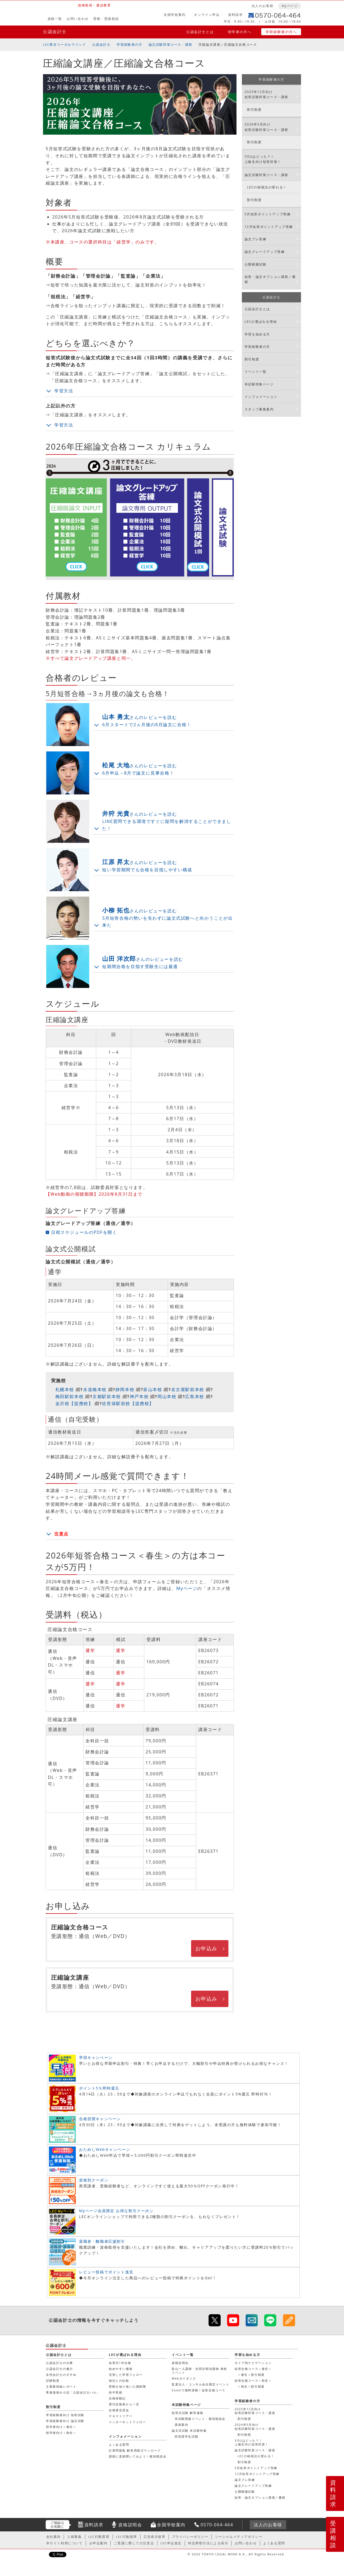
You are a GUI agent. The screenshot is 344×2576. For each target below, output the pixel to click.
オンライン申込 (207, 15)
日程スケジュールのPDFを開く (84, 1232)
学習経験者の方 (129, 44)
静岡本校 (125, 1389)
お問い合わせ (78, 19)
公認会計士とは (200, 31)
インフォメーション (261, 396)
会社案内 (53, 2537)
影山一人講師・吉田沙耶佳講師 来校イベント (199, 2370)
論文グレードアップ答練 (265, 251)
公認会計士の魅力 (59, 2369)
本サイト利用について (64, 2543)
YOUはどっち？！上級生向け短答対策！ (263, 159)
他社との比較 (119, 2380)
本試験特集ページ (259, 384)
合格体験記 (117, 2398)
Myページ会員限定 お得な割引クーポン (116, 2210)
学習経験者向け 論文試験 (65, 2421)
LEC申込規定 (171, 2543)
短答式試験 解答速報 (187, 2413)
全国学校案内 (175, 15)
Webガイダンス (184, 2378)
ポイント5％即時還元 (99, 2088)
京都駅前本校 (106, 1396)
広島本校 (194, 1396)
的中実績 (115, 2392)
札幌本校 (64, 1389)
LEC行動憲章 (98, 2537)
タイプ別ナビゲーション (253, 2363)
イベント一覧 (256, 371)
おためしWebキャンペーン (104, 2149)
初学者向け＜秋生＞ (61, 2433)
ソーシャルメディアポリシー (239, 2537)
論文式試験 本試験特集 (189, 2430)
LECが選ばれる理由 (261, 321)
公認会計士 (55, 31)
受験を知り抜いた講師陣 (127, 2386)
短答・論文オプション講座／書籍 (270, 279)
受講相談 (333, 2534)
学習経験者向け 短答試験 (65, 2415)
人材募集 (74, 2537)
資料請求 (235, 15)
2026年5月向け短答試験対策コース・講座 (266, 127)
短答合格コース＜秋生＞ (253, 2380)
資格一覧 (55, 19)
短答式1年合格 (120, 2363)
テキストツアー (120, 2416)
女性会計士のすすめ (61, 2375)
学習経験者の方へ (281, 31)
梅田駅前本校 (69, 1396)
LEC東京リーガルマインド (64, 44)
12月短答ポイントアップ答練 (269, 226)
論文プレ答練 (256, 239)
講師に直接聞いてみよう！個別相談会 (137, 2456)
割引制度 (254, 109)
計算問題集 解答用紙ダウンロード (135, 2450)
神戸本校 (139, 1396)
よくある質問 (119, 2444)
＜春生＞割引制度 (251, 2375)
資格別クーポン (93, 2180)
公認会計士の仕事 (59, 2363)
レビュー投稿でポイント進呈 (106, 2271)
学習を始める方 (257, 334)
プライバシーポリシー (190, 2537)
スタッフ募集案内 (259, 409)
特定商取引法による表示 (208, 2543)
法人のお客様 (263, 6)
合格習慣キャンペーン (100, 2118)
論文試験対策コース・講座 (170, 44)
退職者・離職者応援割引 (102, 2241)
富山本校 (152, 1389)
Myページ (290, 6)
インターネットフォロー (127, 2422)
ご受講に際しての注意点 (134, 2543)
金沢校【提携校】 (74, 1403)
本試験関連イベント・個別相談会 (200, 2419)
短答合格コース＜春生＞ (253, 2369)
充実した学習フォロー (126, 2375)
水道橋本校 (95, 1389)
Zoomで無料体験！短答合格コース (198, 2390)
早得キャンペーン (96, 2057)
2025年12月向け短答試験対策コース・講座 (266, 94)
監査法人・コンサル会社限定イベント (200, 2384)
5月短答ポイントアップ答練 (268, 214)
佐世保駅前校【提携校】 (128, 1403)
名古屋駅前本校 (187, 1389)
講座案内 (181, 2425)
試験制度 (52, 2380)
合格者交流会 (119, 2410)
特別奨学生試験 (186, 2436)
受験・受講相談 (106, 19)
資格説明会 (180, 2363)
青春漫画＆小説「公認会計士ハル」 (73, 2392)
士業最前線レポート (61, 2386)
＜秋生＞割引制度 (251, 2386)
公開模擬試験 (256, 264)
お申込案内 (98, 2543)
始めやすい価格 (120, 2369)
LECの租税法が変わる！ (267, 187)
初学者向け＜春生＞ (61, 2427)
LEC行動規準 (126, 2537)
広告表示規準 (155, 2537)
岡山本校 (166, 1396)
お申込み (206, 1948)
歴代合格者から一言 (124, 2404)
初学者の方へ (240, 31)
